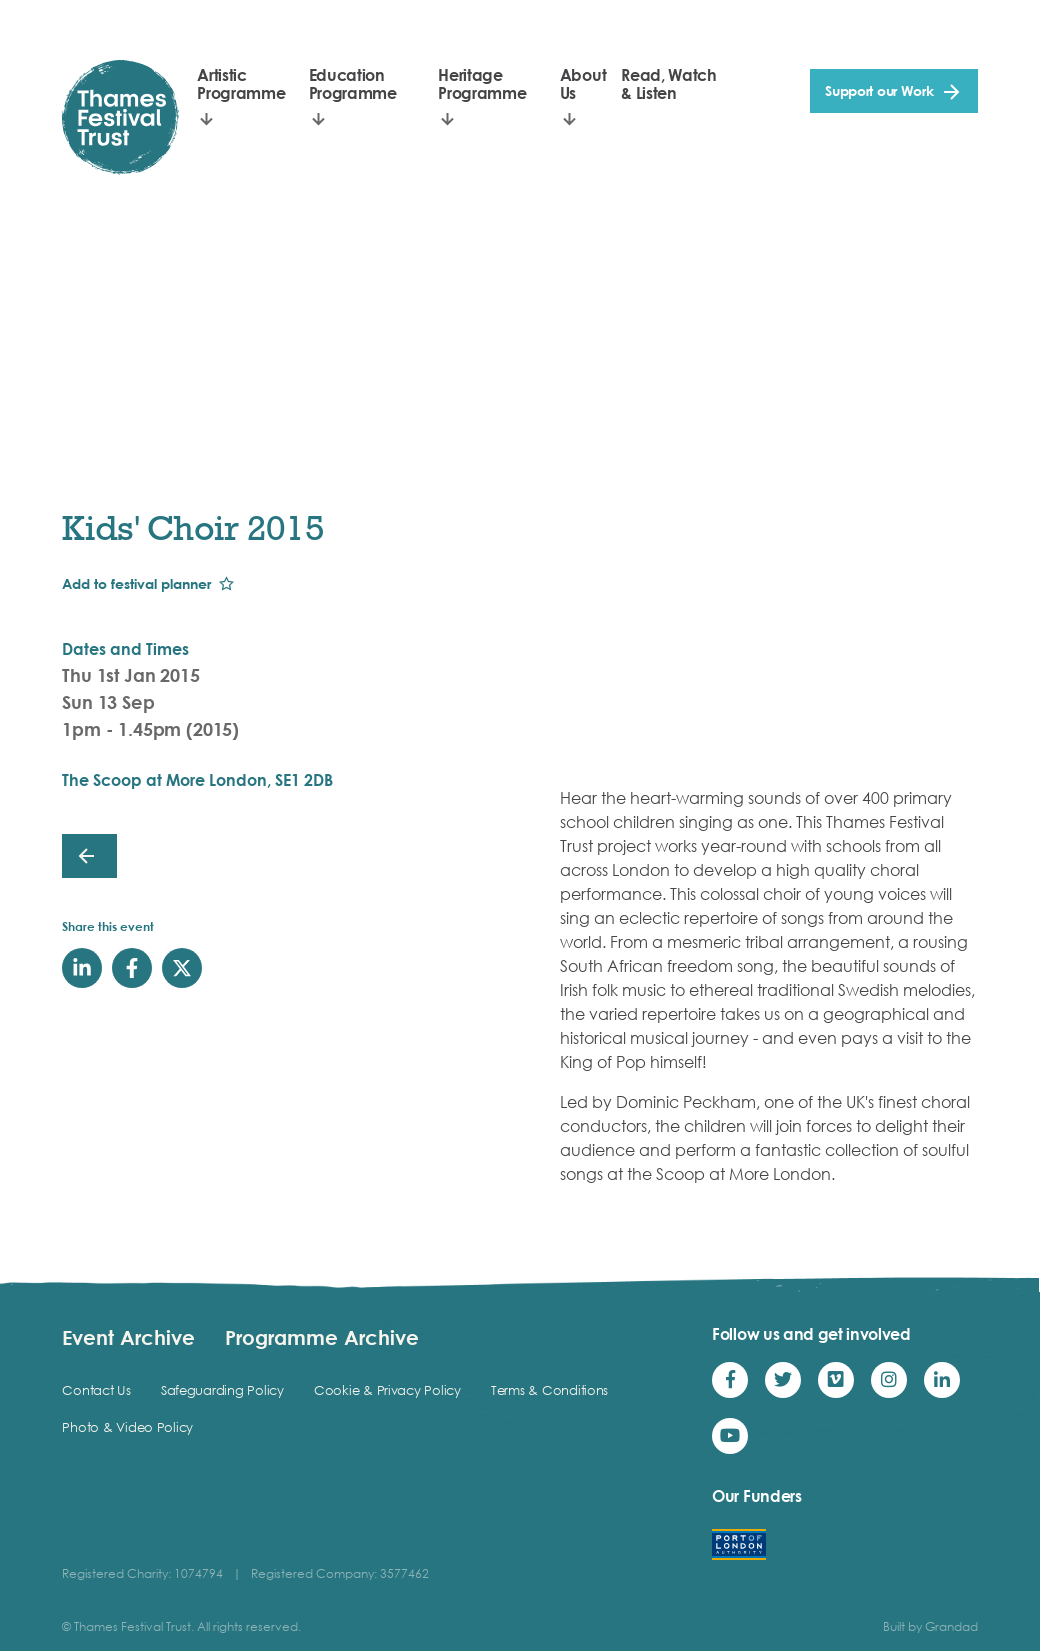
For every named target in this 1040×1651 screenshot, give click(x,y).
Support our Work (879, 90)
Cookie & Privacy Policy (387, 1390)
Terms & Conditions (549, 1390)
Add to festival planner (136, 583)
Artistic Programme (241, 84)
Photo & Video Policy (127, 1427)
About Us (583, 84)
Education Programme (353, 84)
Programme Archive (322, 1337)
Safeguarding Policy (222, 1390)
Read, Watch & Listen (668, 84)
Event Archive (128, 1337)
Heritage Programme (482, 84)
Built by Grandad (930, 1626)
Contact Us (96, 1390)
